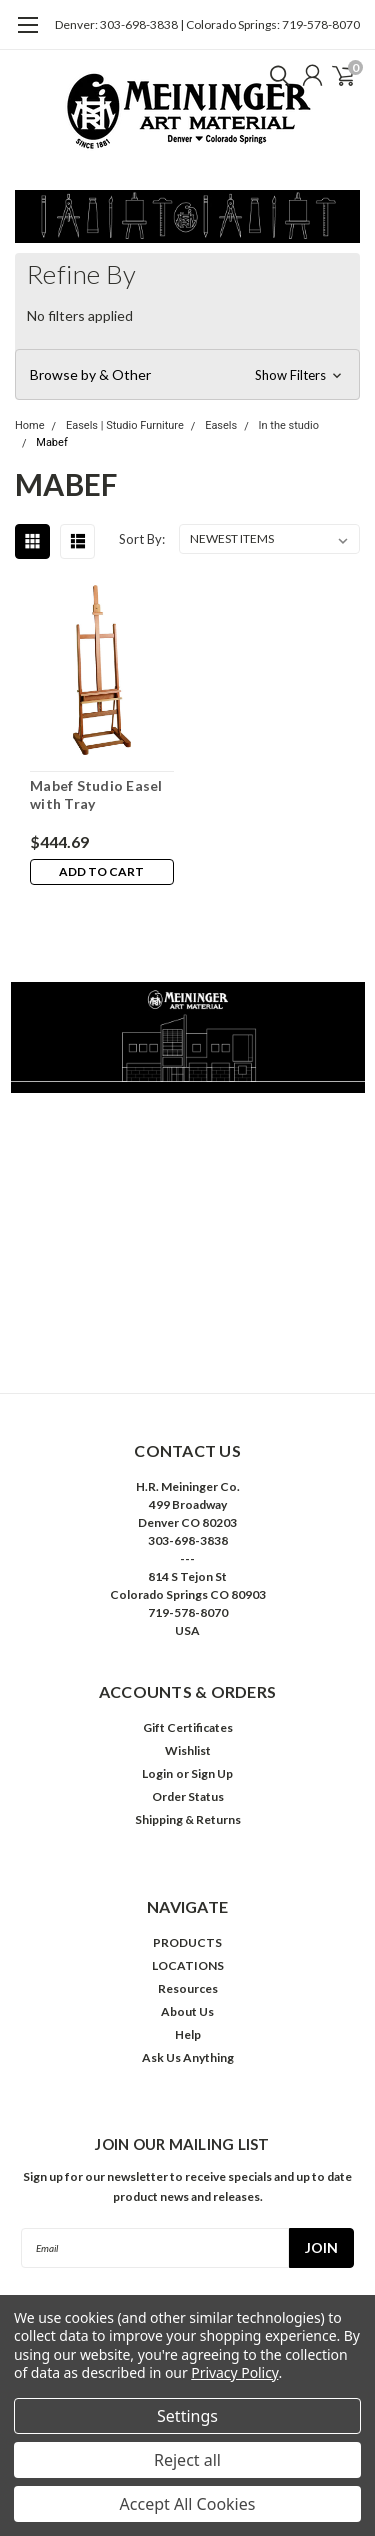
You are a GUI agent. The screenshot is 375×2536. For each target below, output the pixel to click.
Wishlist (188, 1750)
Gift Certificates (188, 1727)
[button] (187, 375)
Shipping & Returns (188, 1819)
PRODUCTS (187, 1942)
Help (188, 2034)
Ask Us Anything (188, 2057)
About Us (187, 2011)
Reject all (187, 2460)
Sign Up (212, 1773)
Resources (188, 1988)
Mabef (51, 442)
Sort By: (142, 539)
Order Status (188, 1796)
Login (157, 1773)
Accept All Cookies (188, 2504)
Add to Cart (101, 871)
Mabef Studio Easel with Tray (96, 794)
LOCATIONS (188, 1965)
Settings (187, 2416)
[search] (275, 75)
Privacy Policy (234, 2372)
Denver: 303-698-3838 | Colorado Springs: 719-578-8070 (207, 24)
